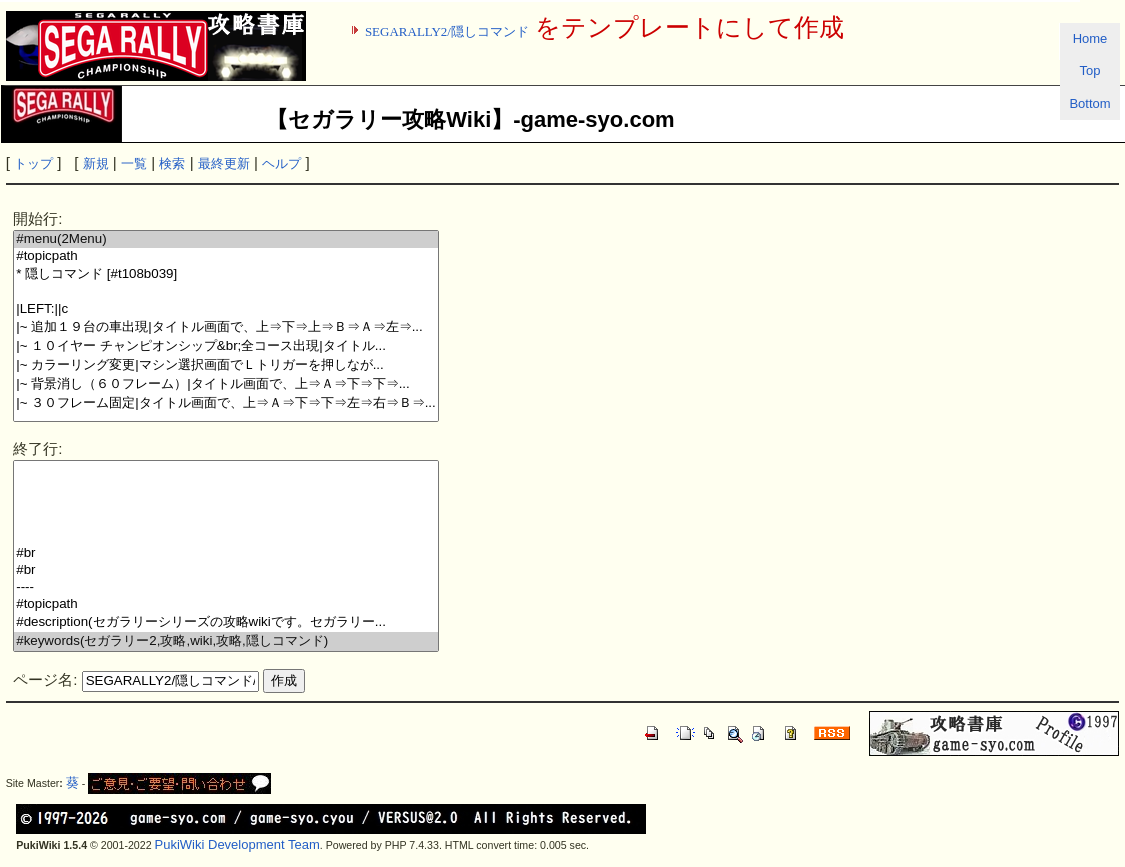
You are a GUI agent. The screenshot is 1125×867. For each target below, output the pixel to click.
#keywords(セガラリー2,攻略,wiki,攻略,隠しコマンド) (226, 641)
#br (226, 553)
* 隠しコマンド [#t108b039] (226, 274)
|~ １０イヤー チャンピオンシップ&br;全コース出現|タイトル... (226, 346)
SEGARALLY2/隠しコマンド (447, 31)
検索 (172, 163)
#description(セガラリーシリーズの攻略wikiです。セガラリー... (226, 622)
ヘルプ (281, 163)
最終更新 (224, 163)
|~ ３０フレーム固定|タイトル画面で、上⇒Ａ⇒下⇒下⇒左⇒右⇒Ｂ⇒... (226, 403)
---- (226, 587)
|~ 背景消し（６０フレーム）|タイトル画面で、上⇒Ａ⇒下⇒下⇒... (226, 384)
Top (1090, 70)
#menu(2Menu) (226, 239)
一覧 (134, 163)
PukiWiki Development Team (237, 844)
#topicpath (226, 256)
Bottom (1089, 103)
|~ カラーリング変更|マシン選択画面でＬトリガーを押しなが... (226, 365)
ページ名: (45, 679)
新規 (96, 163)
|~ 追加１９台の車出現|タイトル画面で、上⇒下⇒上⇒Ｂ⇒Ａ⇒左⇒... (226, 327)
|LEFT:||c (226, 309)
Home (1090, 38)
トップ (33, 163)
